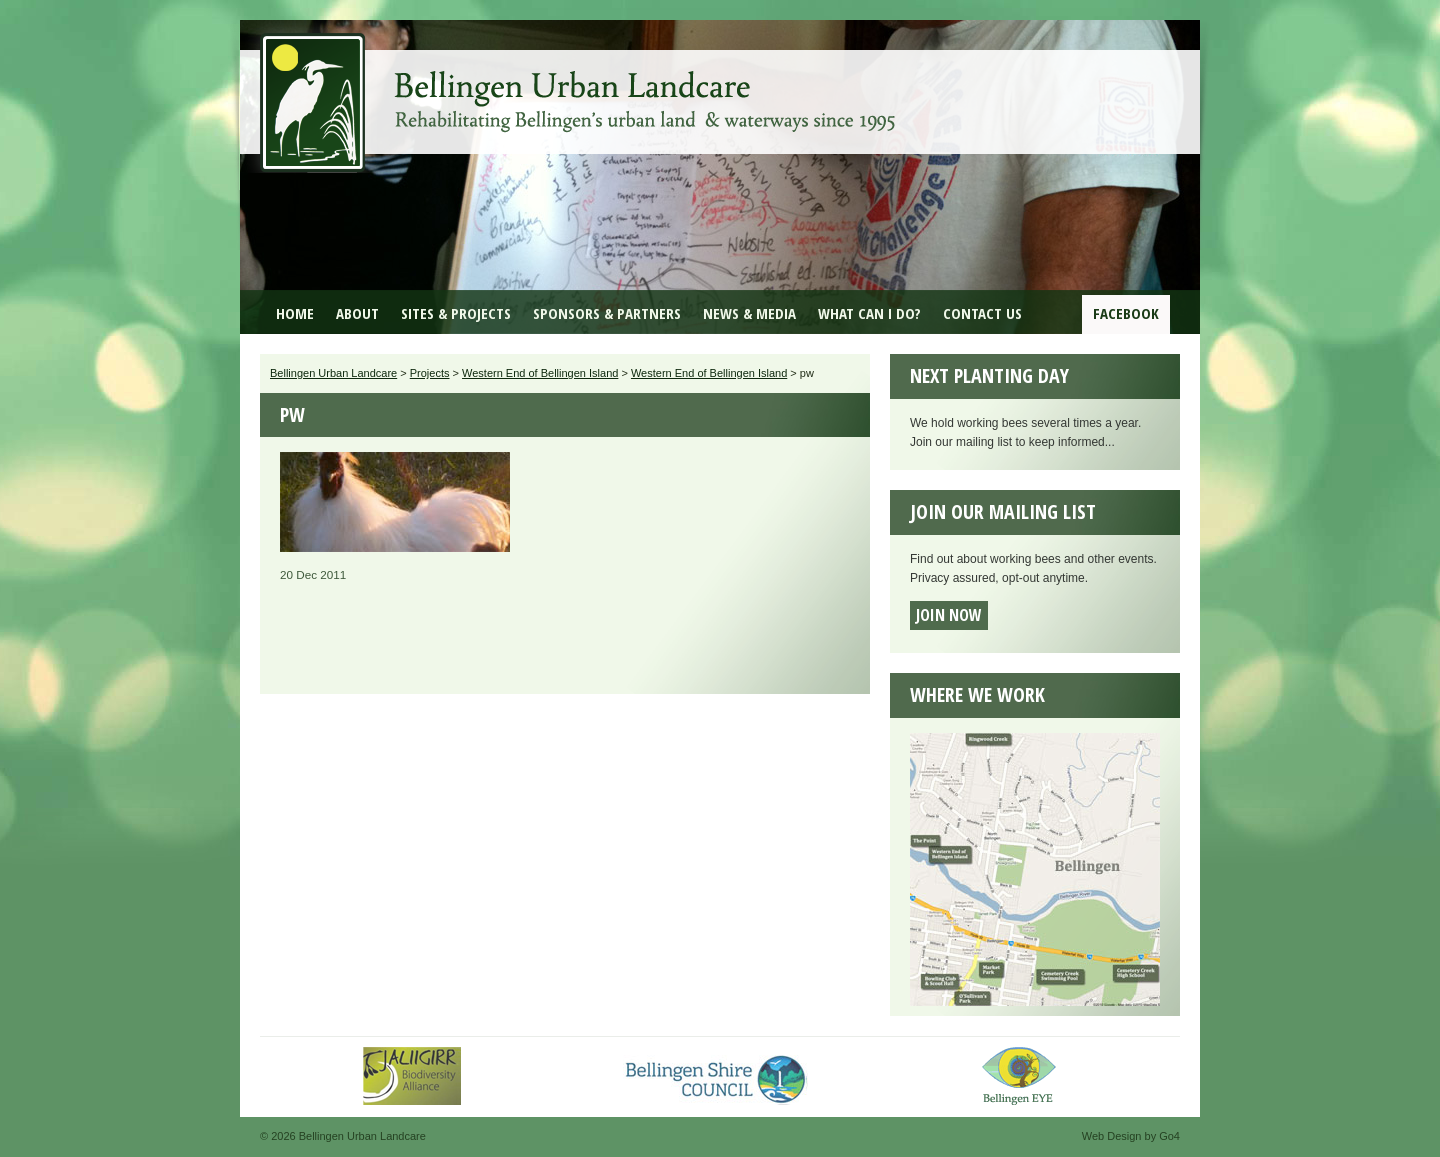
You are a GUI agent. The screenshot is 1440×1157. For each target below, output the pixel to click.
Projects (430, 373)
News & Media (749, 313)
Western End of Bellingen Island (540, 373)
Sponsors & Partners (607, 313)
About (357, 313)
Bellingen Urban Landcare (580, 88)
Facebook (1126, 313)
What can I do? (869, 313)
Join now (949, 615)
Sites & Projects (456, 313)
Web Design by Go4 (1131, 1136)
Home (295, 313)
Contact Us (982, 313)
